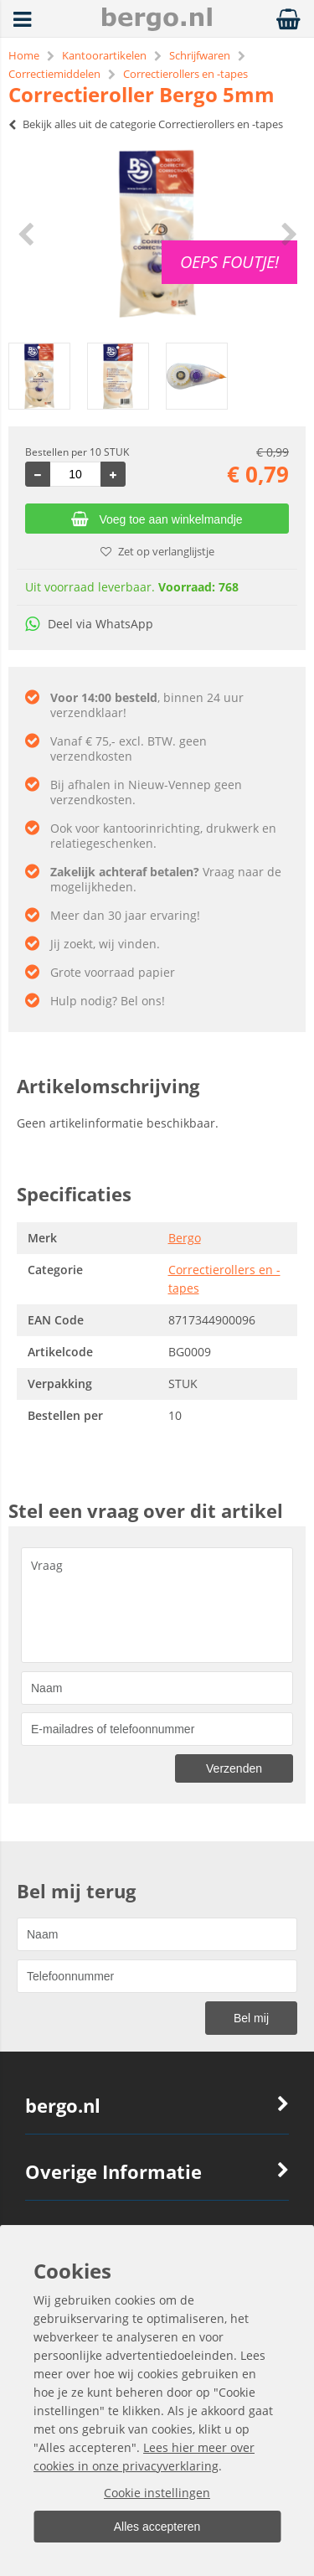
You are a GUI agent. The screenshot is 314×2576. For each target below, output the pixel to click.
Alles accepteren (157, 2526)
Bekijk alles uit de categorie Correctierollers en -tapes (145, 124)
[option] (157, 234)
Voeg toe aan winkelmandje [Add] (156, 519)
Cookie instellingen (157, 2493)
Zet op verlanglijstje (157, 551)
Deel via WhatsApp (89, 624)
